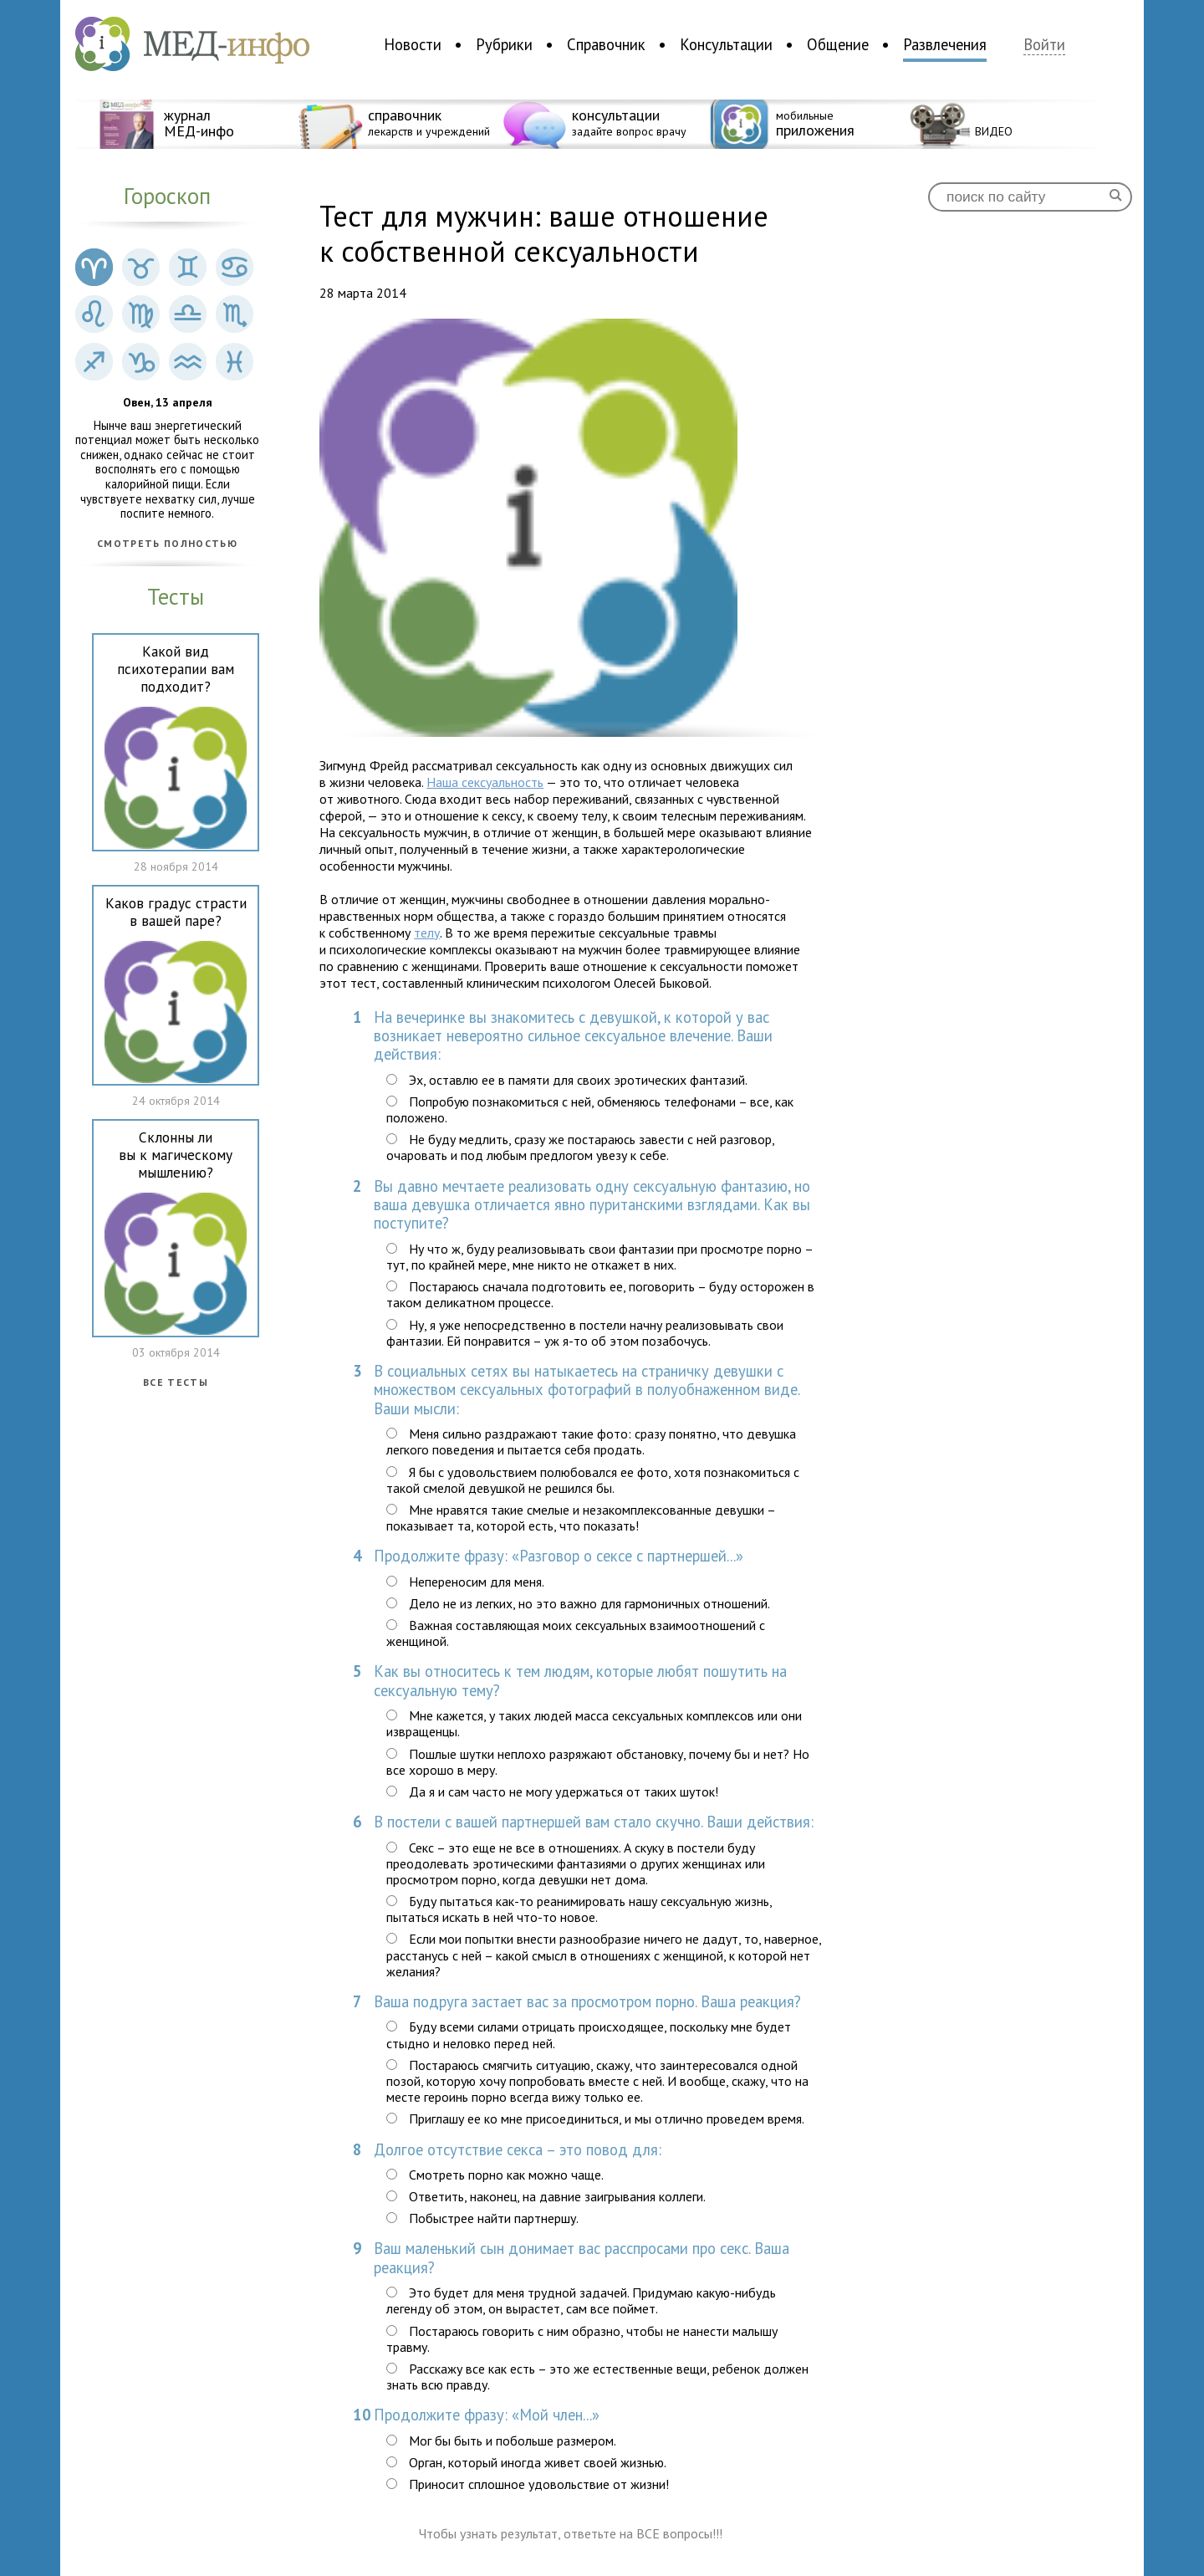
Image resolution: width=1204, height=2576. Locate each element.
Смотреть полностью (167, 543)
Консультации (726, 44)
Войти (1044, 44)
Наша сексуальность (484, 782)
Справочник (606, 44)
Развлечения (945, 44)
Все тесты (175, 1382)
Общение (838, 44)
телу (427, 932)
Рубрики (504, 44)
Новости (412, 44)
